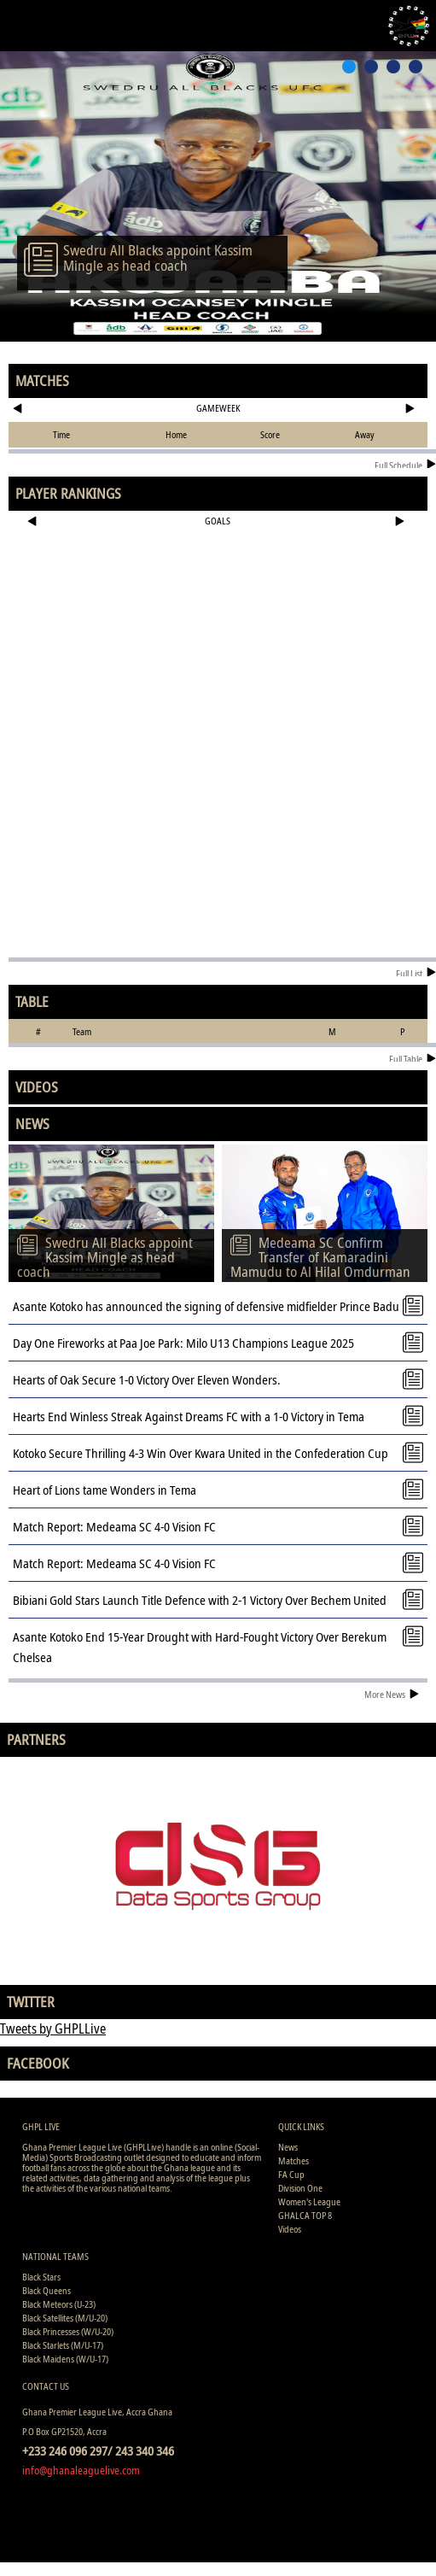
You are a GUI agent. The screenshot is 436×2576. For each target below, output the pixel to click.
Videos (289, 2228)
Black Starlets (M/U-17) (62, 2345)
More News (391, 1694)
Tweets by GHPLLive (53, 2028)
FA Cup (291, 2174)
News (288, 2146)
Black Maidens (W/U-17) (65, 2358)
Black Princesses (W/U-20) (67, 2331)
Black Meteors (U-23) (59, 2304)
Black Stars (41, 2276)
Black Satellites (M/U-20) (65, 2317)
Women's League (309, 2201)
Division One (300, 2187)
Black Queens (46, 2290)
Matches (293, 2160)
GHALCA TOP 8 (305, 2215)
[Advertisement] (218, 589)
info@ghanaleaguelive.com (81, 2470)
